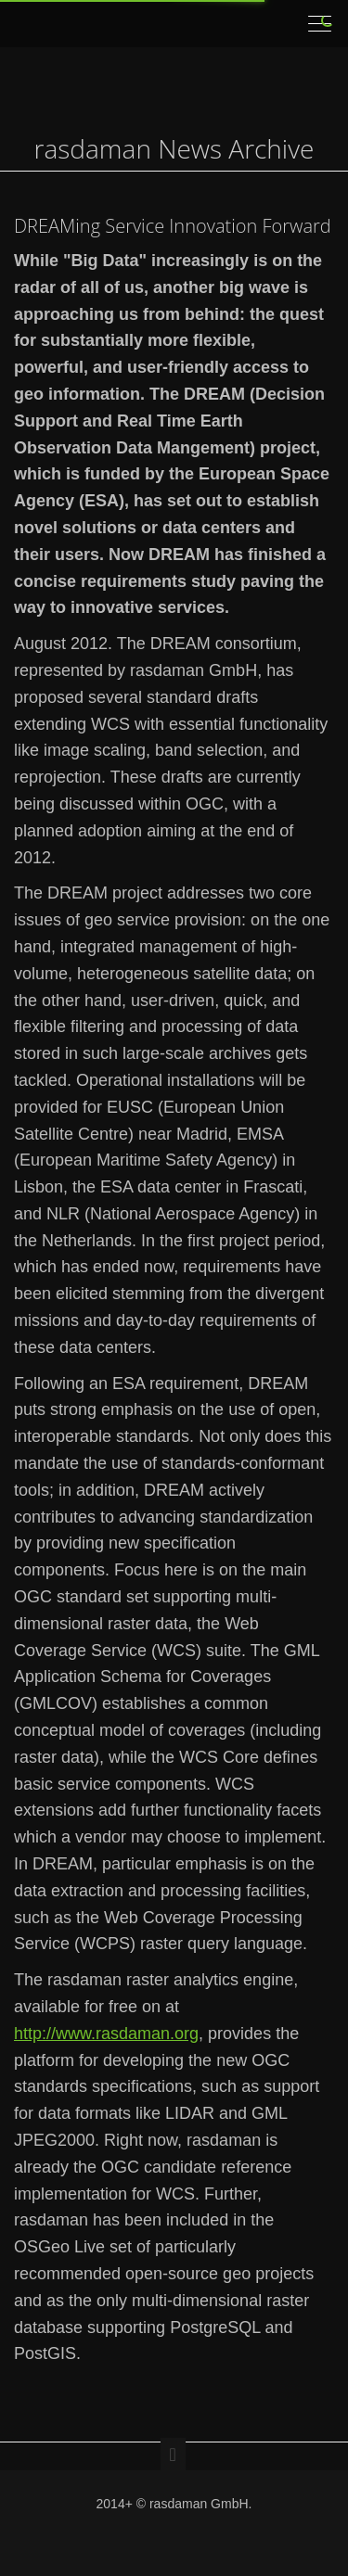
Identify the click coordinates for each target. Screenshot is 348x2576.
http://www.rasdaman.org (106, 2033)
